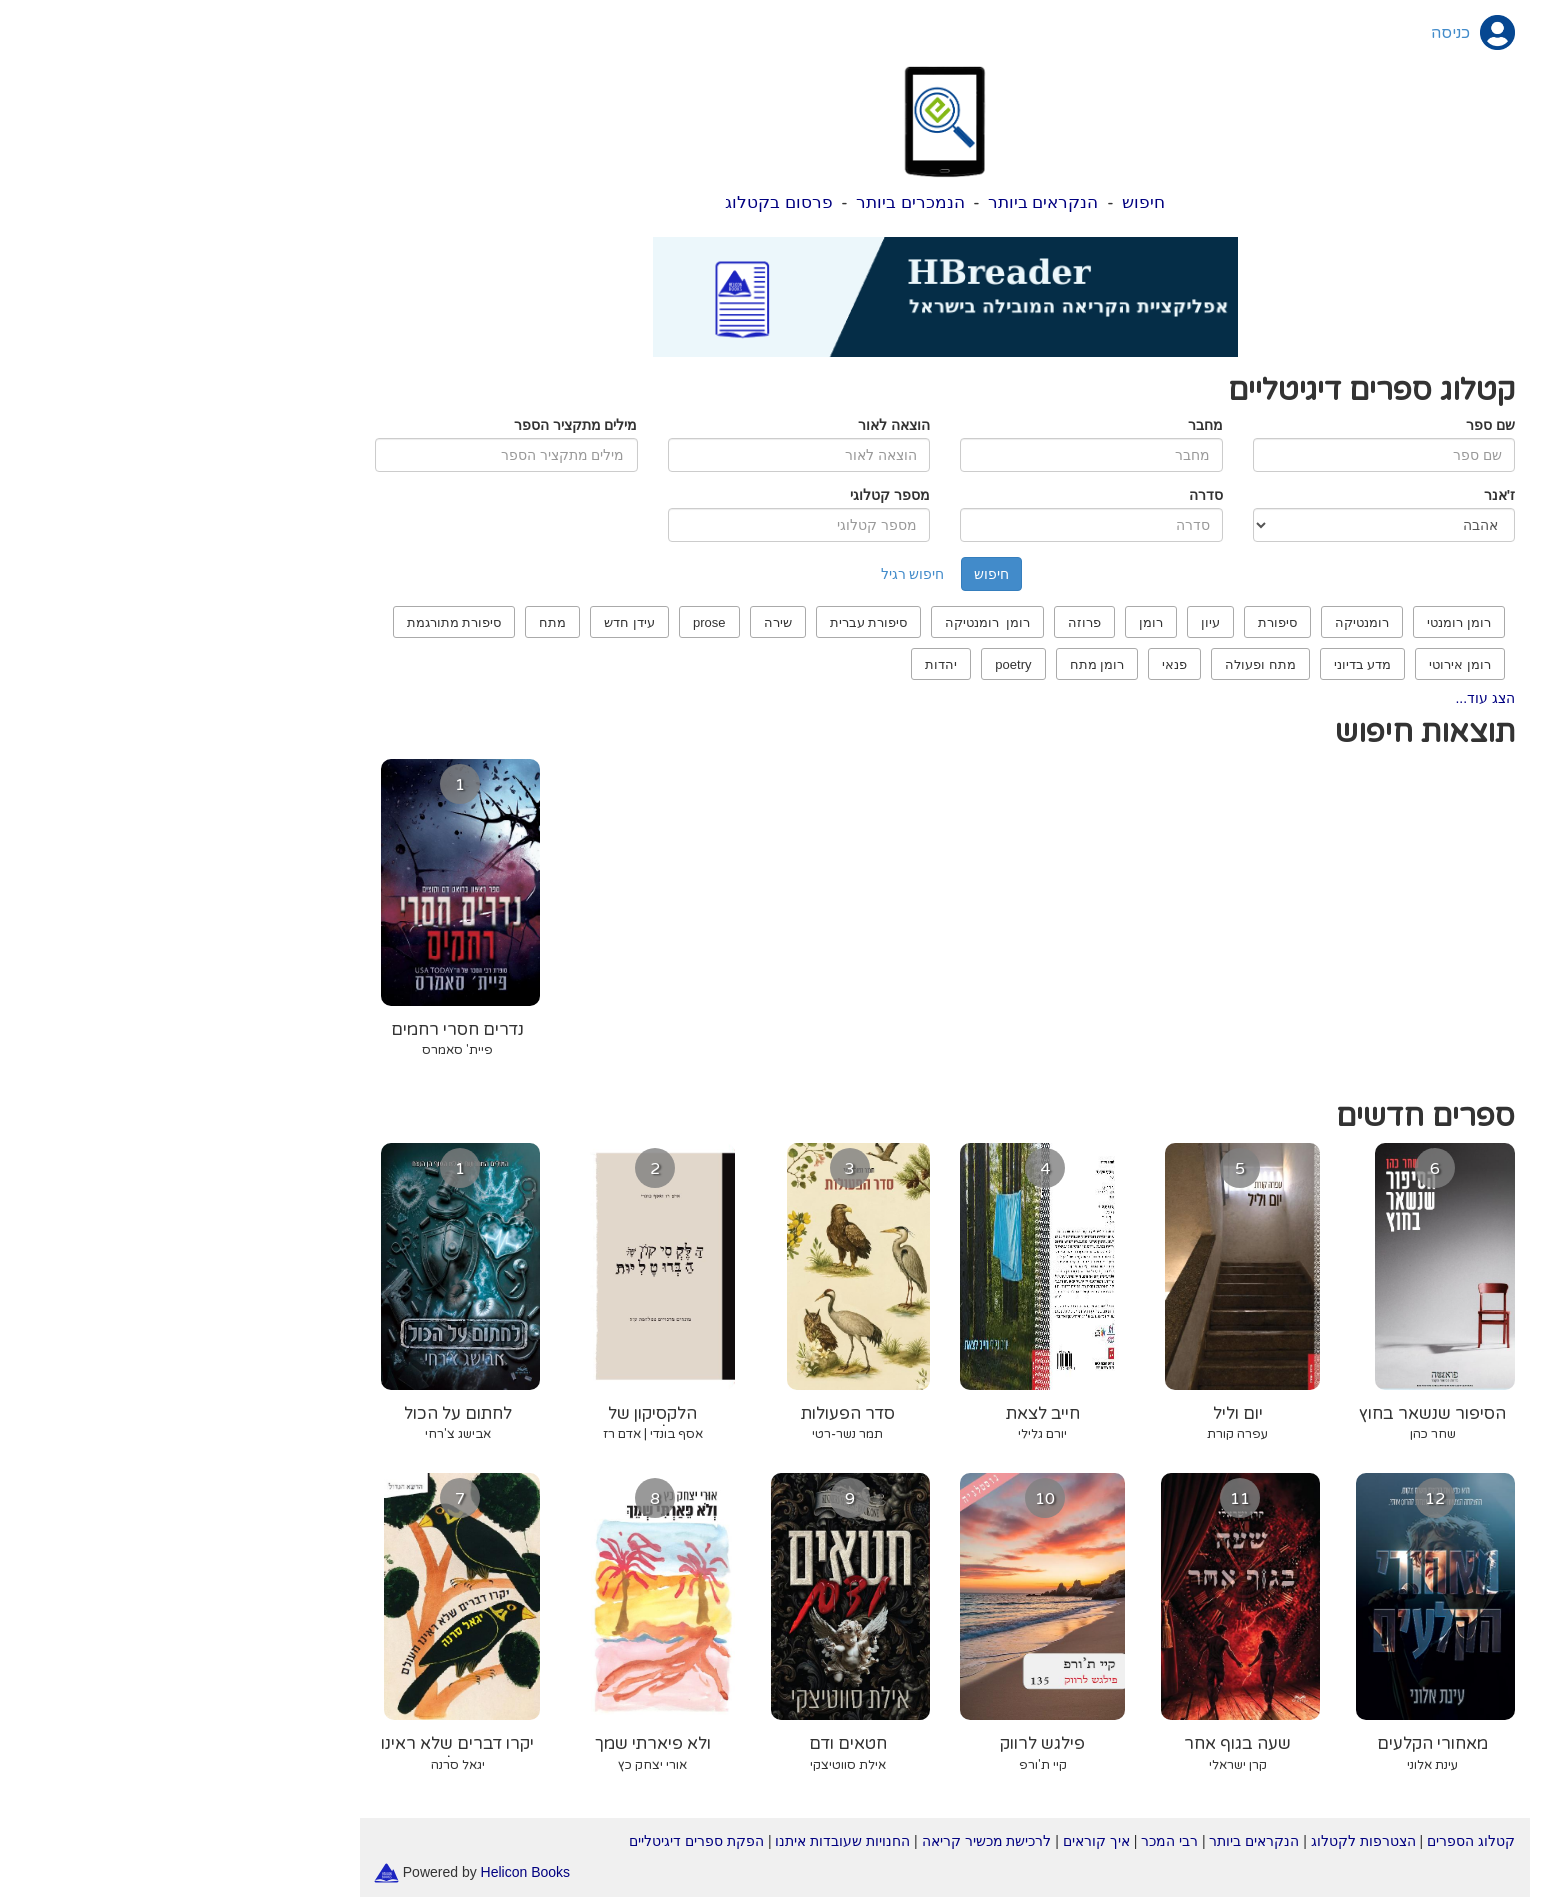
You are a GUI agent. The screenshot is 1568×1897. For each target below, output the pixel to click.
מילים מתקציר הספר (415, 425)
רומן (990, 622)
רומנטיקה (1201, 622)
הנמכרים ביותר (749, 202)
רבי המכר (1008, 1841)
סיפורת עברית (708, 622)
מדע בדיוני (1202, 664)
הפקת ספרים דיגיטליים (535, 1841)
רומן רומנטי (1298, 622)
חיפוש (982, 202)
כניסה (1289, 33)
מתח (391, 622)
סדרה (1045, 495)
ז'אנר (1338, 495)
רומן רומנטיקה (826, 622)
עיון (1049, 622)
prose (548, 622)
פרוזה (923, 622)
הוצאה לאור (733, 425)
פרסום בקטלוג (618, 202)
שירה (617, 622)
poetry (852, 664)
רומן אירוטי (1299, 664)
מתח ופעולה (1099, 664)
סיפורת (1116, 622)
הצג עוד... (1324, 698)
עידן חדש (468, 622)
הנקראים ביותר (882, 202)
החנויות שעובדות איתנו (681, 1841)
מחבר (1044, 425)
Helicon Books (365, 1871)
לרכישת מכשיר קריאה (826, 1841)
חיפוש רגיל (752, 574)
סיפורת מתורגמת (293, 622)
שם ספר (1329, 425)
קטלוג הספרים (1310, 1841)
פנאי (1013, 664)
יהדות (780, 664)
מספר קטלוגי (729, 495)
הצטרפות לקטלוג (1202, 1841)
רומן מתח (936, 664)
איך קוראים (935, 1841)
